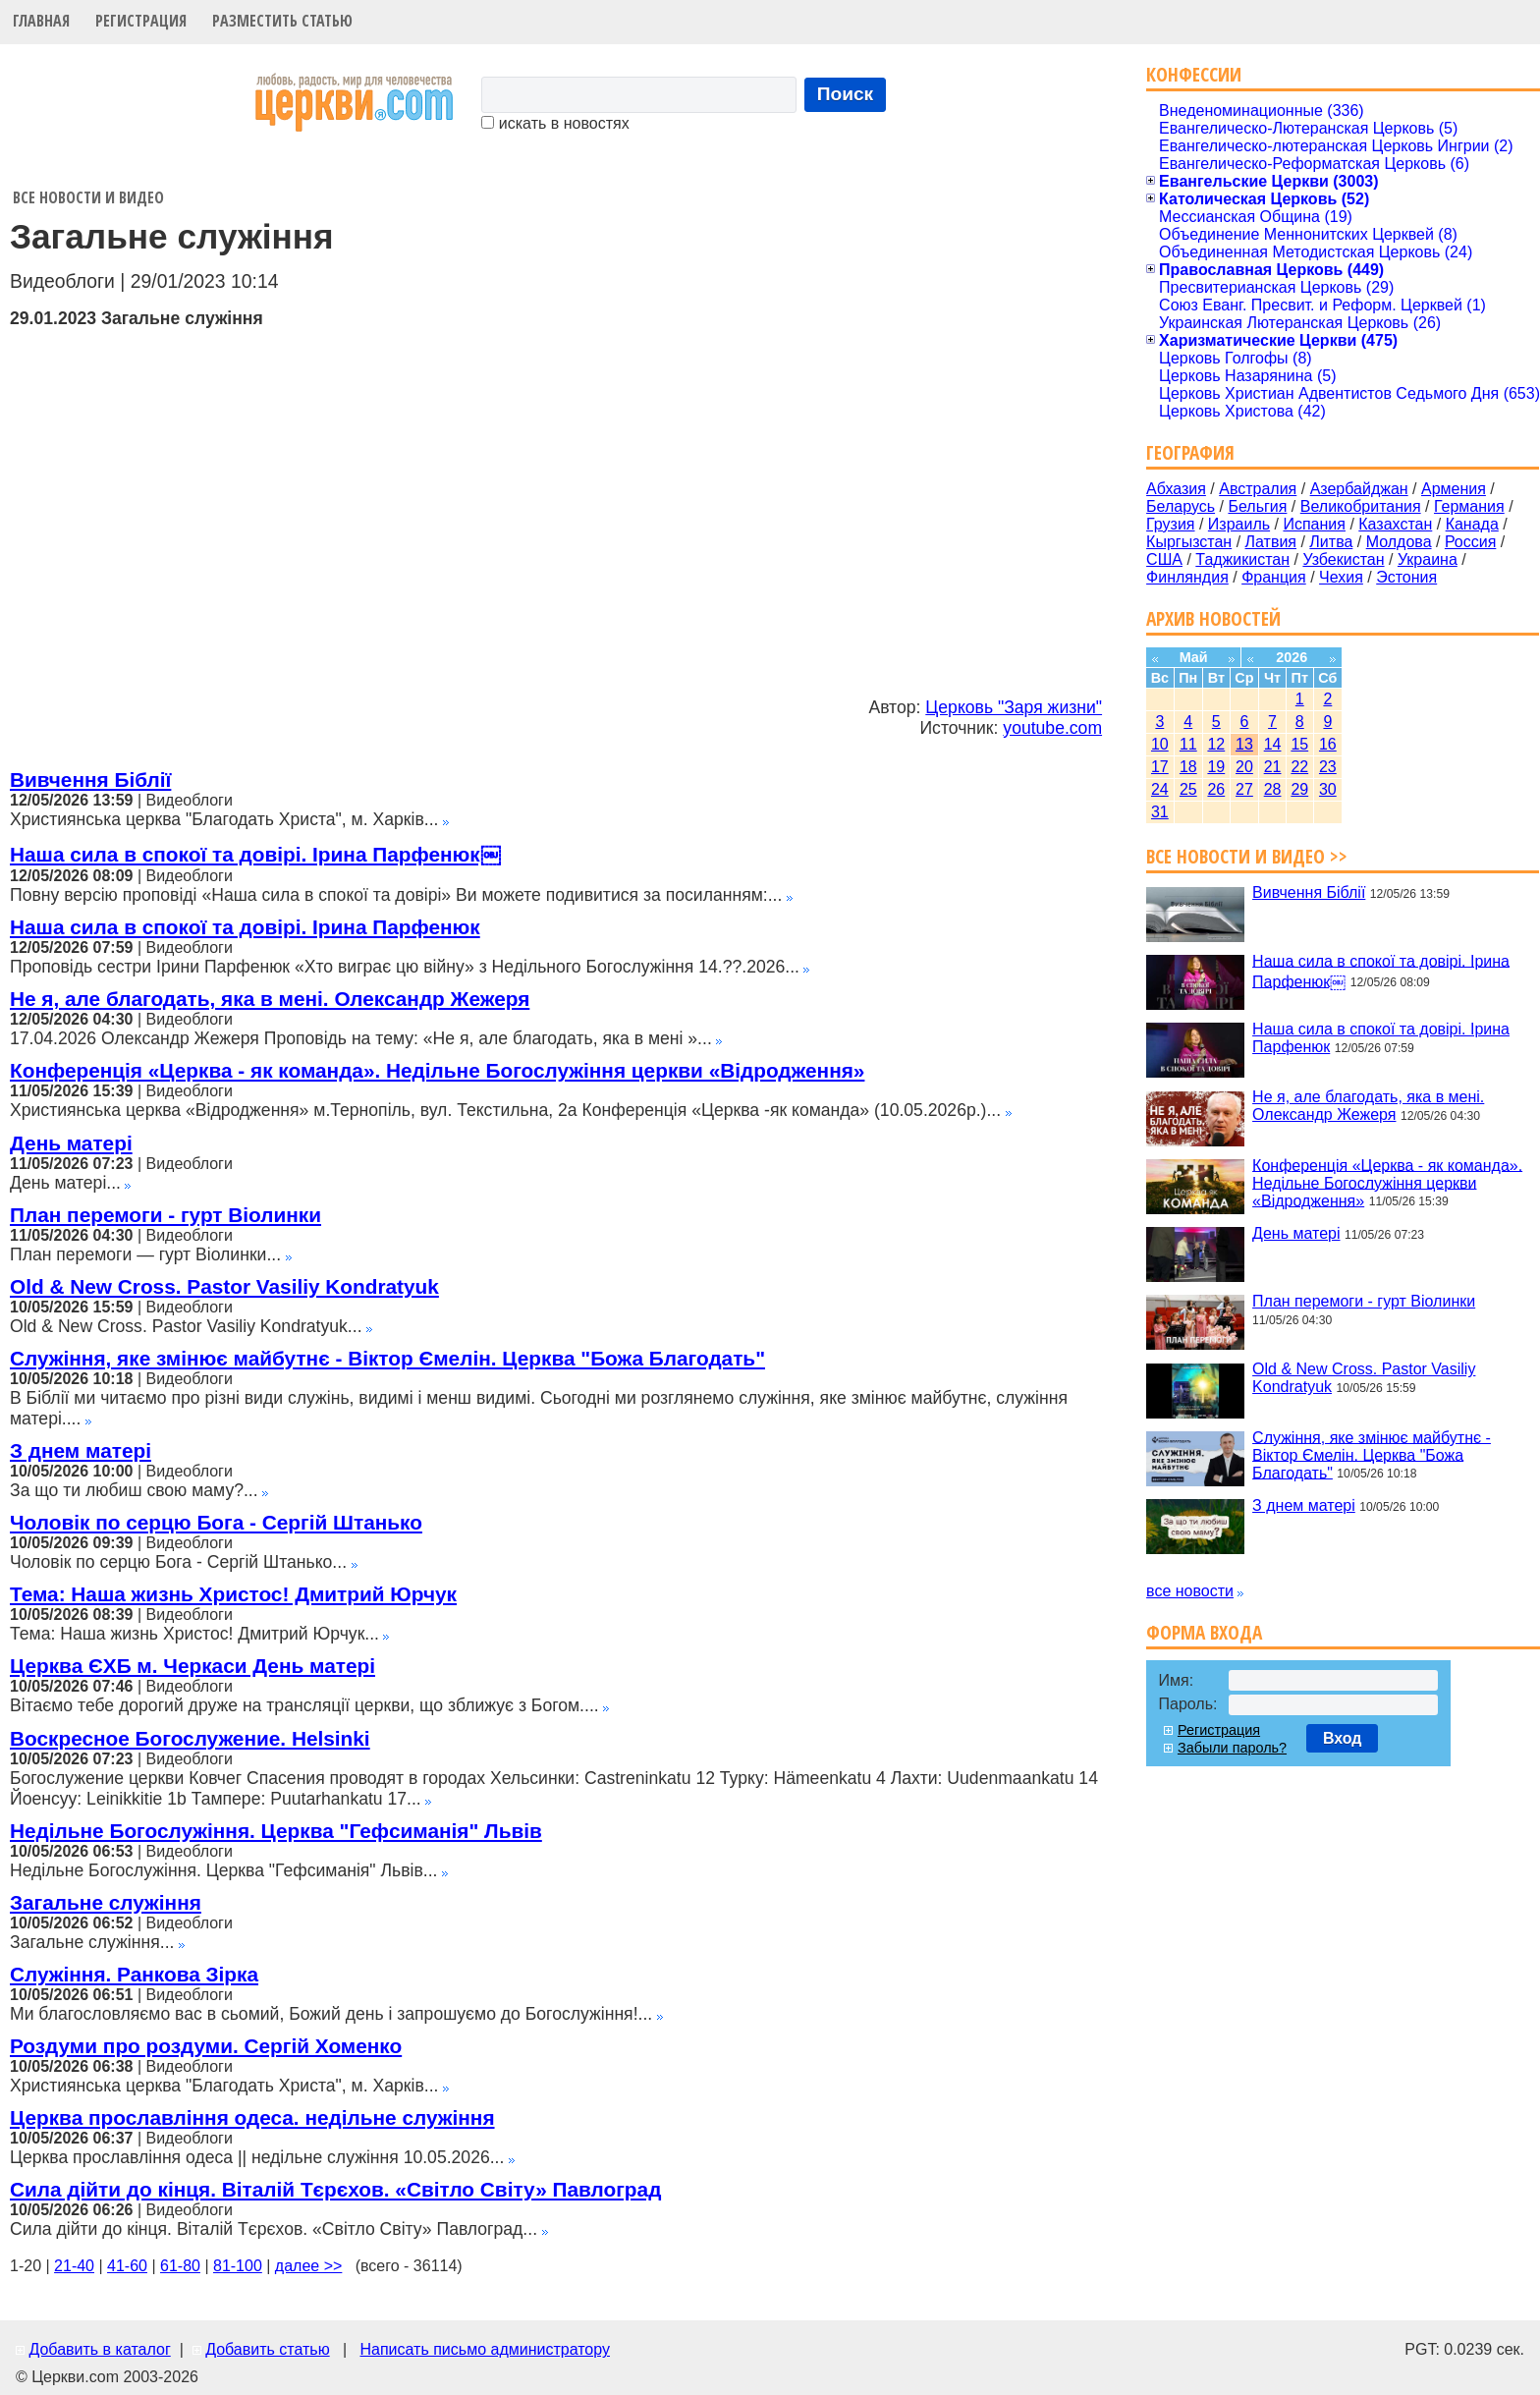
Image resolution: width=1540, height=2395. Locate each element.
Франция (1273, 577)
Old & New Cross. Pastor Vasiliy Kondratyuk (224, 1286)
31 (1160, 812)
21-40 (74, 2265)
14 (1273, 744)
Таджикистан (1242, 559)
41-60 (127, 2265)
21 (1273, 766)
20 (1244, 766)
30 (1328, 789)
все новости (1190, 1591)
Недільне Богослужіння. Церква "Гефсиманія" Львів (276, 1830)
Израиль (1239, 524)
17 (1160, 766)
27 (1244, 789)
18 (1188, 766)
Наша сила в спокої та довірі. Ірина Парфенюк (245, 927)
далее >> (309, 2265)
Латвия (1270, 541)
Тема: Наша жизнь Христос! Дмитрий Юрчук (233, 1594)
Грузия (1170, 524)
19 (1216, 766)
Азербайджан (1359, 488)
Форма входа (1204, 1632)
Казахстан (1395, 524)
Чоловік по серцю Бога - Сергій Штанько (216, 1522)
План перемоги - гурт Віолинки (165, 1214)
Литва (1330, 541)
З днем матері (80, 1450)
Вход (1342, 1738)
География (1190, 452)
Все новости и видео (88, 197)
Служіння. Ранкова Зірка (134, 1974)
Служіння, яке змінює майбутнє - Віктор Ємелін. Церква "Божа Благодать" (387, 1358)
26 (1216, 789)
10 (1160, 744)
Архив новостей (1213, 618)
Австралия (1257, 488)
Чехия (1341, 577)
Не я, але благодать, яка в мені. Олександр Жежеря (269, 998)
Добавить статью (267, 2349)
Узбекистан (1343, 559)
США (1164, 559)
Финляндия (1187, 577)
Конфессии (1193, 74)
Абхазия (1176, 488)
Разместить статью (282, 20)
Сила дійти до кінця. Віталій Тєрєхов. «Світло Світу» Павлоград (335, 2189)
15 (1299, 744)
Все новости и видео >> (1247, 856)
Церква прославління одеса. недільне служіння (252, 2117)
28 (1273, 789)
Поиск (845, 94)
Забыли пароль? (1232, 1747)
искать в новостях (555, 123)
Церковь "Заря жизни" (1013, 707)
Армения (1453, 488)
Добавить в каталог (99, 2349)
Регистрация (141, 20)
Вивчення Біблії (90, 779)
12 (1216, 744)
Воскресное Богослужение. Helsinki (190, 1738)
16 (1328, 744)
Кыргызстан (1189, 541)
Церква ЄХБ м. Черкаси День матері (192, 1665)
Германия (1469, 506)
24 (1160, 789)
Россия (1470, 541)
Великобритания (1360, 506)
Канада (1472, 524)
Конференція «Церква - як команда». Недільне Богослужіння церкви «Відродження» (437, 1070)
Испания (1314, 524)
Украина (1428, 559)
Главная (41, 20)
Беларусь (1180, 506)
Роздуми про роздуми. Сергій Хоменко (206, 2045)
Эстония (1406, 577)
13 (1244, 744)
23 (1328, 766)
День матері (71, 1143)
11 (1188, 744)
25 (1188, 789)
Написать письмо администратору (484, 2349)
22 (1299, 766)
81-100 (237, 2265)
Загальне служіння (105, 1902)
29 (1299, 789)
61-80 (180, 2265)
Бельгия (1257, 506)
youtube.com (1052, 728)
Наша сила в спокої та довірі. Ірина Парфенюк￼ (255, 854)
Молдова (1399, 541)
